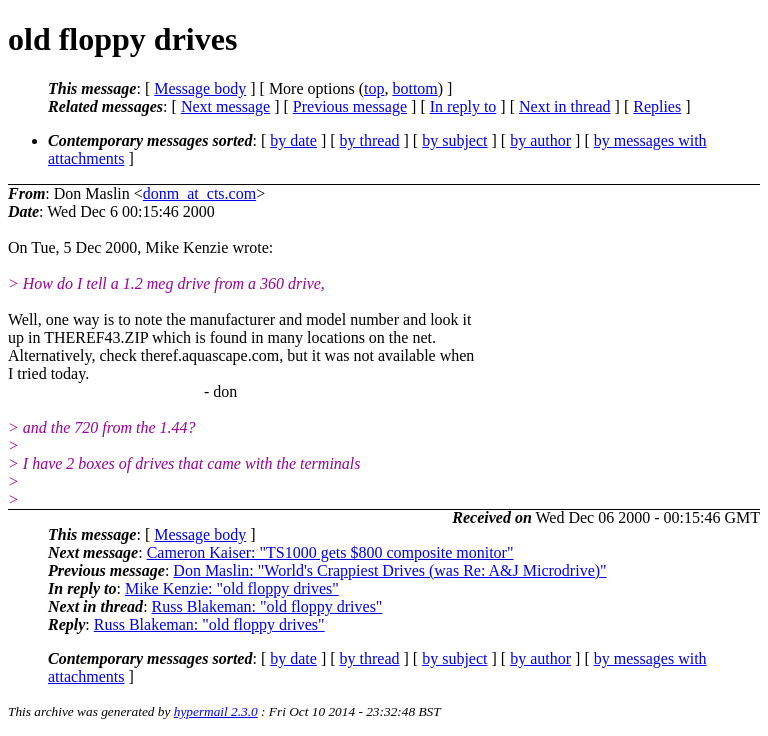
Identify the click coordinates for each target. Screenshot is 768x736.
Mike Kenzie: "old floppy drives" (232, 588)
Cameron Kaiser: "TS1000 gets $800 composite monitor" (330, 552)
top (374, 88)
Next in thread (565, 106)
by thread (370, 140)
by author (540, 140)
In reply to (463, 106)
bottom (414, 88)
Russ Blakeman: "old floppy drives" (267, 606)
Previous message (350, 106)
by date (293, 140)
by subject (454, 140)
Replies (657, 106)
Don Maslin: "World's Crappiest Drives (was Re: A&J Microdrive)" (389, 570)
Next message (225, 106)
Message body (200, 88)
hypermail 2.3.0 (216, 711)
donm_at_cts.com (199, 193)
